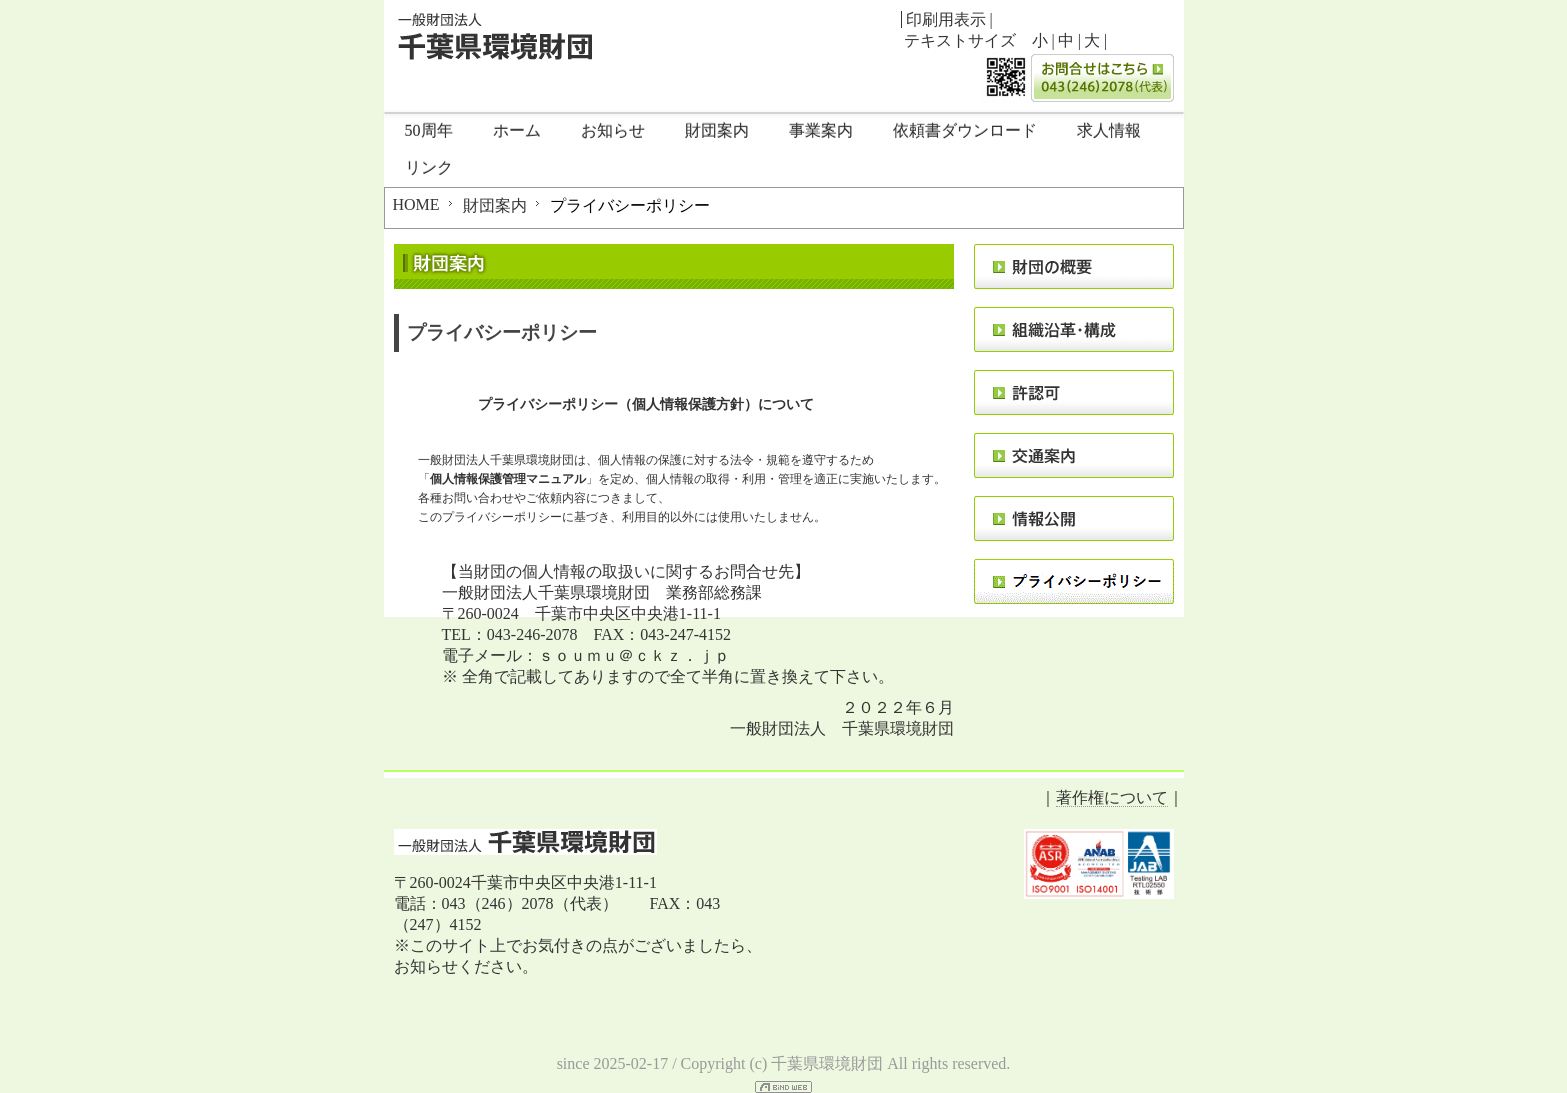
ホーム (517, 130)
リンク (429, 167)
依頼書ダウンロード (965, 130)
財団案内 (717, 130)
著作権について (1112, 797)
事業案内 (821, 130)
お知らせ (613, 130)
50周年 (429, 130)
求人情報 (1109, 130)
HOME (416, 204)
